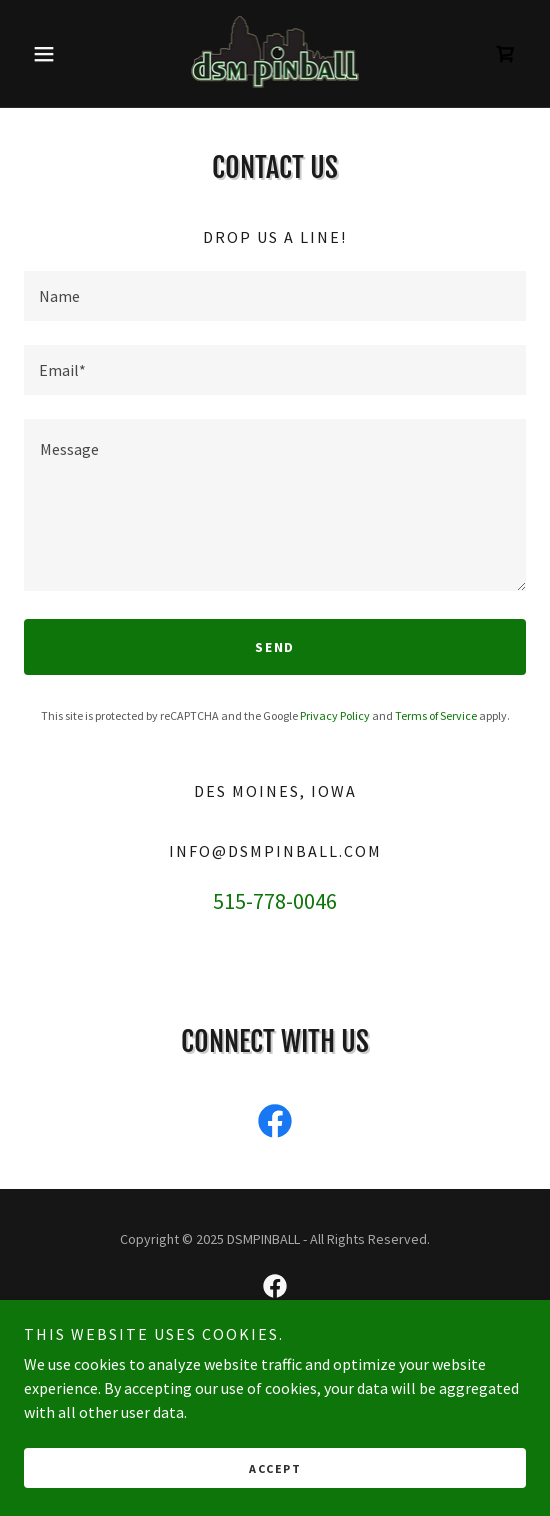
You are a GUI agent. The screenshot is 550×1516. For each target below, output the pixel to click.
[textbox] (275, 296)
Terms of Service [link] (436, 715)
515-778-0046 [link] (275, 901)
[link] (275, 53)
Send (275, 647)
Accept (275, 1468)
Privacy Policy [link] (335, 715)
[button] (61, 54)
